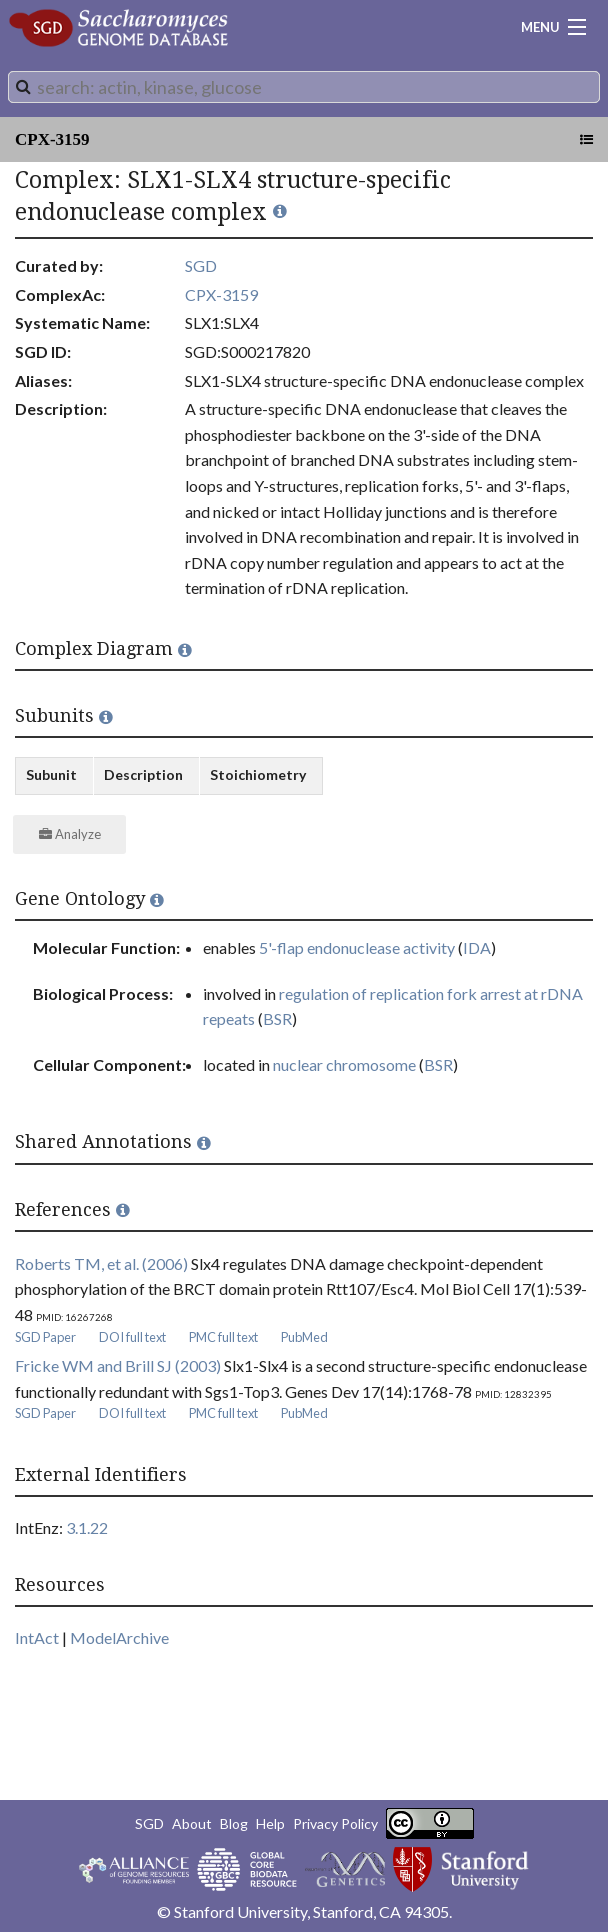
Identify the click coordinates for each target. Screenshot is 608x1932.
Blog (234, 1823)
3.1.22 (87, 1527)
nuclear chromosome (344, 1064)
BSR (277, 1018)
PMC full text (223, 1337)
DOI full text (132, 1337)
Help (270, 1823)
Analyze (70, 834)
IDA (477, 947)
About (192, 1823)
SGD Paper (45, 1337)
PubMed (304, 1337)
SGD (201, 265)
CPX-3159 (52, 139)
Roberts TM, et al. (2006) (101, 1263)
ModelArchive (119, 1637)
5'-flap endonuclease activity (357, 947)
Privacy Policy (335, 1823)
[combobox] (304, 87)
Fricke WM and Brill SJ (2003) (118, 1365)
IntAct (37, 1637)
